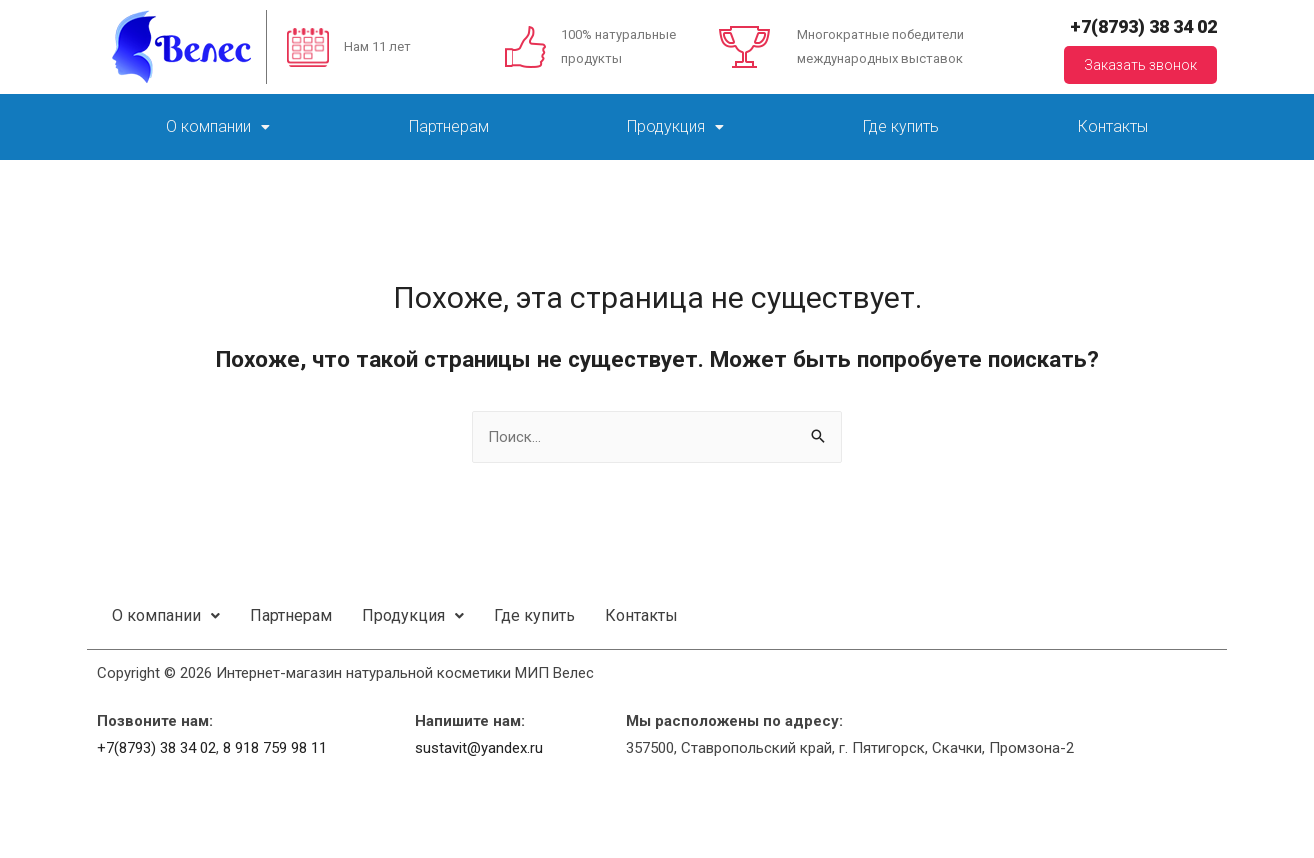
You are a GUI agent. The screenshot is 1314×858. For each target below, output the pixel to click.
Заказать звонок (1140, 65)
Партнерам (449, 126)
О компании (218, 126)
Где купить (901, 126)
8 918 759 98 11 (275, 748)
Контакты (1113, 126)
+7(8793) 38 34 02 (1143, 26)
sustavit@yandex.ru (479, 748)
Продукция (675, 126)
